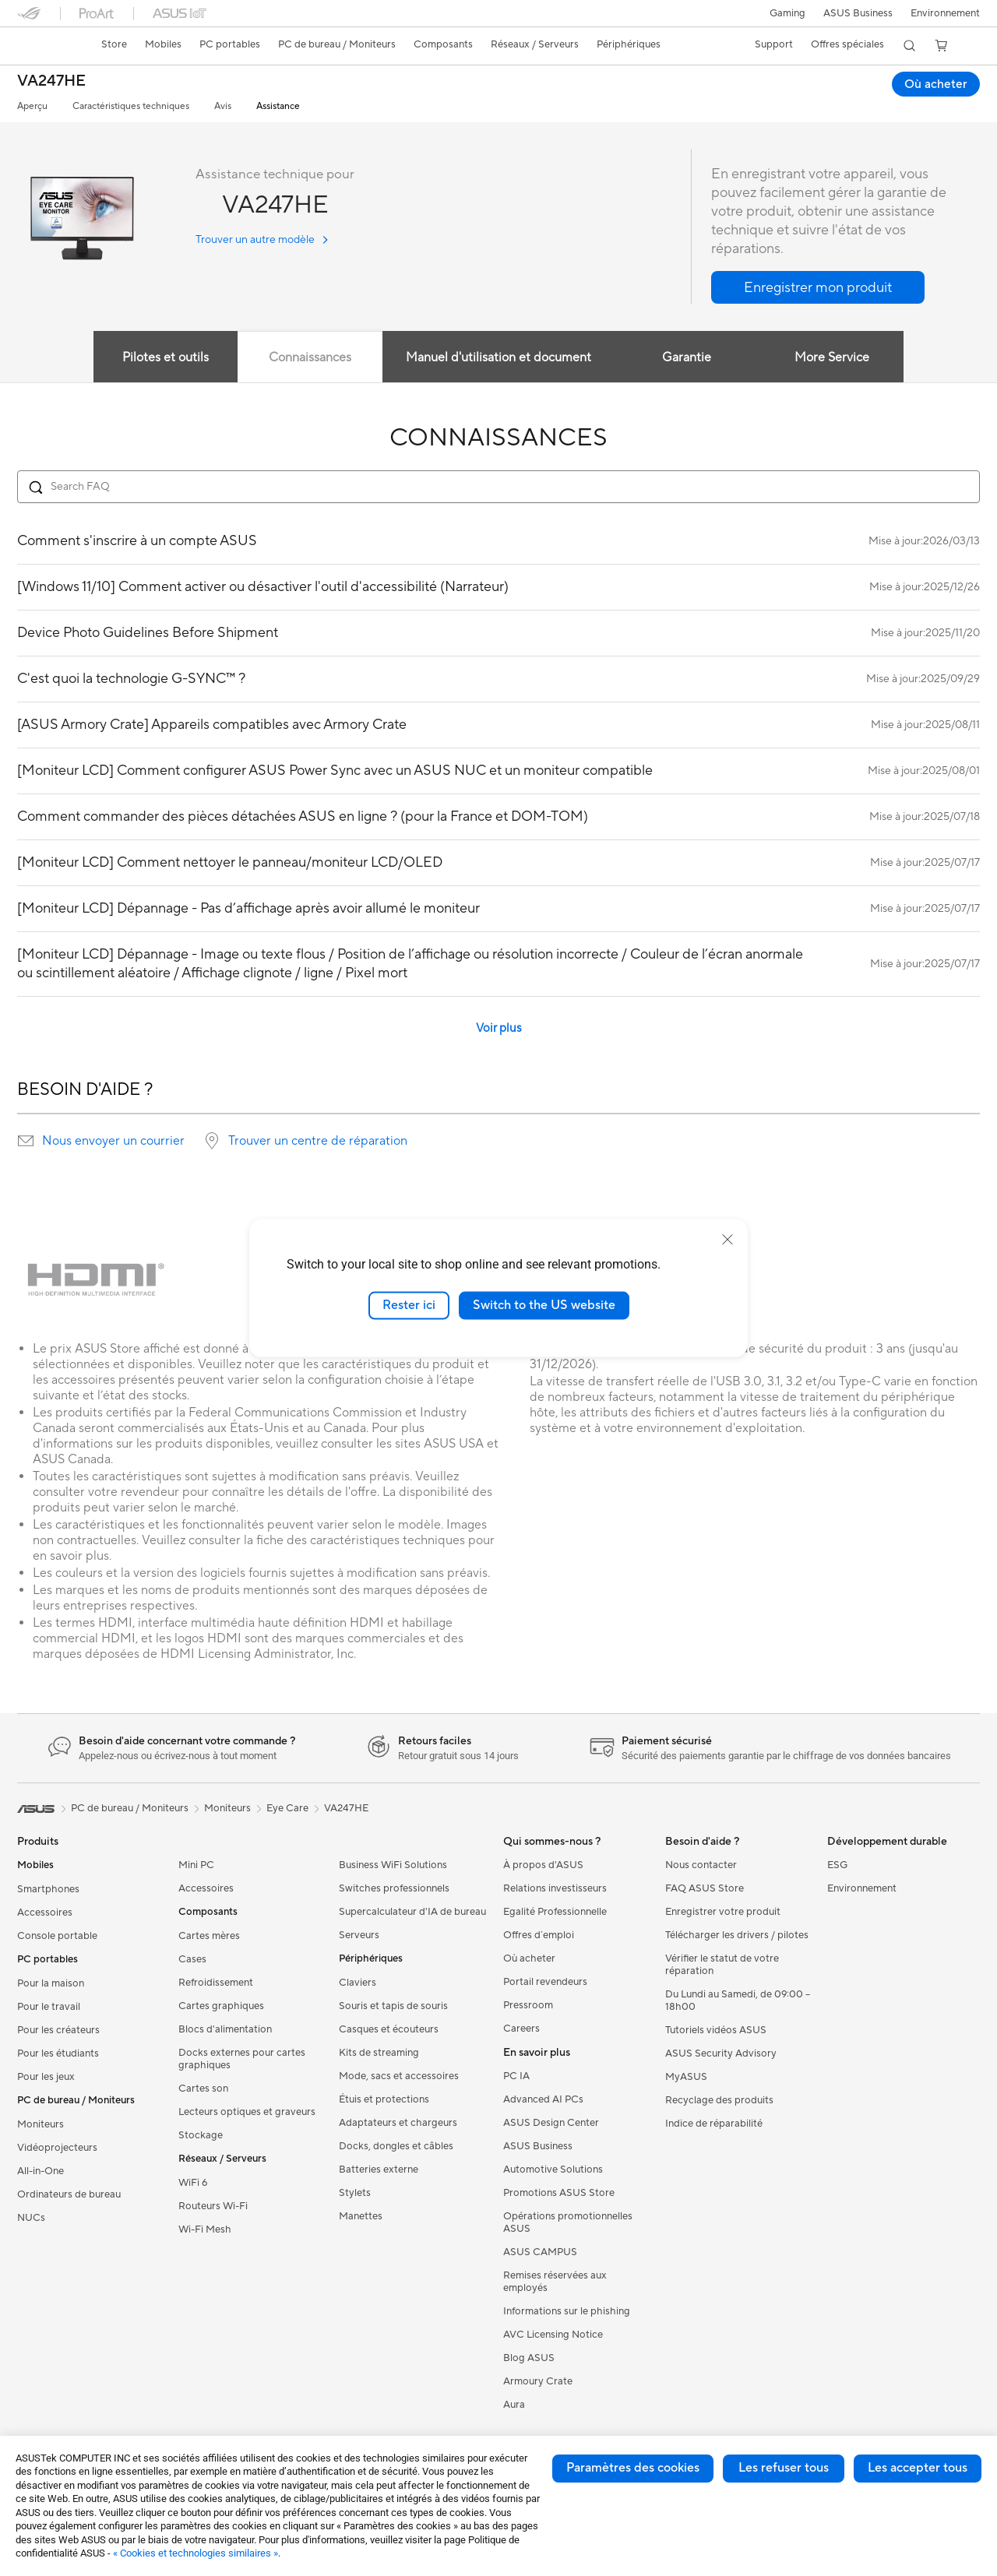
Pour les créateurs (58, 2030)
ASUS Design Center (551, 2123)
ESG (837, 1865)
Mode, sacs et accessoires (399, 2076)
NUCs (31, 2218)
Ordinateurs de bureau (69, 2194)
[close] (727, 1239)
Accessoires (44, 1912)
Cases (192, 1959)
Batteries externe (378, 2169)
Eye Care (287, 1808)
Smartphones (48, 1889)
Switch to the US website (544, 1305)
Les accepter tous (917, 2468)
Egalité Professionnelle (555, 1912)
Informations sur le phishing (566, 2311)
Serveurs (359, 1935)
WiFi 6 (192, 2183)
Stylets (355, 2193)
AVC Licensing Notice (553, 2334)
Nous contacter (701, 1865)
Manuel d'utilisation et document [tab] (498, 357)
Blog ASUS (529, 2358)
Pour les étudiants (58, 2053)
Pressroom (528, 2005)
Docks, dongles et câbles (396, 2146)
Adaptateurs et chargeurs (398, 2123)
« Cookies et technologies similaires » (195, 2553)
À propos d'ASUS (543, 1865)
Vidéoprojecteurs (57, 2147)
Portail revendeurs (545, 1982)
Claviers (357, 1982)
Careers (521, 2028)
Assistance (278, 106)
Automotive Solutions (553, 2169)
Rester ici (408, 1305)
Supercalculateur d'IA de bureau (412, 1912)
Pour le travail (48, 2007)
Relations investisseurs (555, 1888)
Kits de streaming (379, 2052)
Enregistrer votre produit (722, 1912)
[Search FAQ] (498, 486)
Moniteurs (40, 2124)
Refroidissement (215, 1982)
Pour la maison (50, 1983)
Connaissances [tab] (309, 357)
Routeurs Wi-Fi (213, 2206)
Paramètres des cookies (632, 2468)
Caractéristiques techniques (130, 106)
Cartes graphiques (221, 2006)
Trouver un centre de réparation (317, 1141)
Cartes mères (209, 1936)
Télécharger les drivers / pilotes (737, 1935)
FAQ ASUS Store (704, 1888)
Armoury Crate (537, 2381)
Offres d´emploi (538, 1935)
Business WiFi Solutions (393, 1865)
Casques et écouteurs (389, 2029)
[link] (43, 45)
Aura (514, 2404)
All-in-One (40, 2171)
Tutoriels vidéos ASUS (715, 2030)
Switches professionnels (394, 1888)
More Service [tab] (834, 357)
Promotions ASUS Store (559, 2193)
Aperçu (32, 106)
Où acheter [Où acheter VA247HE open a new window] (935, 84)
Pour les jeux (46, 2077)
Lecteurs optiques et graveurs (246, 2112)
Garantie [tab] (688, 357)
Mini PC (196, 1865)
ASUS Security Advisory (721, 2053)
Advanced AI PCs (543, 2099)
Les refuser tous (783, 2468)
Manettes (360, 2216)
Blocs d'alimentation (225, 2029)
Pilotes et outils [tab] (163, 357)
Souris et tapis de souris (393, 2006)
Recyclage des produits (719, 2100)
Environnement (945, 13)
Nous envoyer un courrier (113, 1141)
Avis (222, 106)
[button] (784, 13)
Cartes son (203, 2088)
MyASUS (686, 2077)
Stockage (200, 2135)
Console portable (57, 1936)
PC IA (516, 2076)
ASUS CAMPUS (540, 2252)
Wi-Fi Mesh (204, 2229)
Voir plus (499, 1028)
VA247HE (51, 81)
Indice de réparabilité (714, 2123)
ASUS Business (856, 13)
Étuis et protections (384, 2099)
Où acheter (529, 1958)
